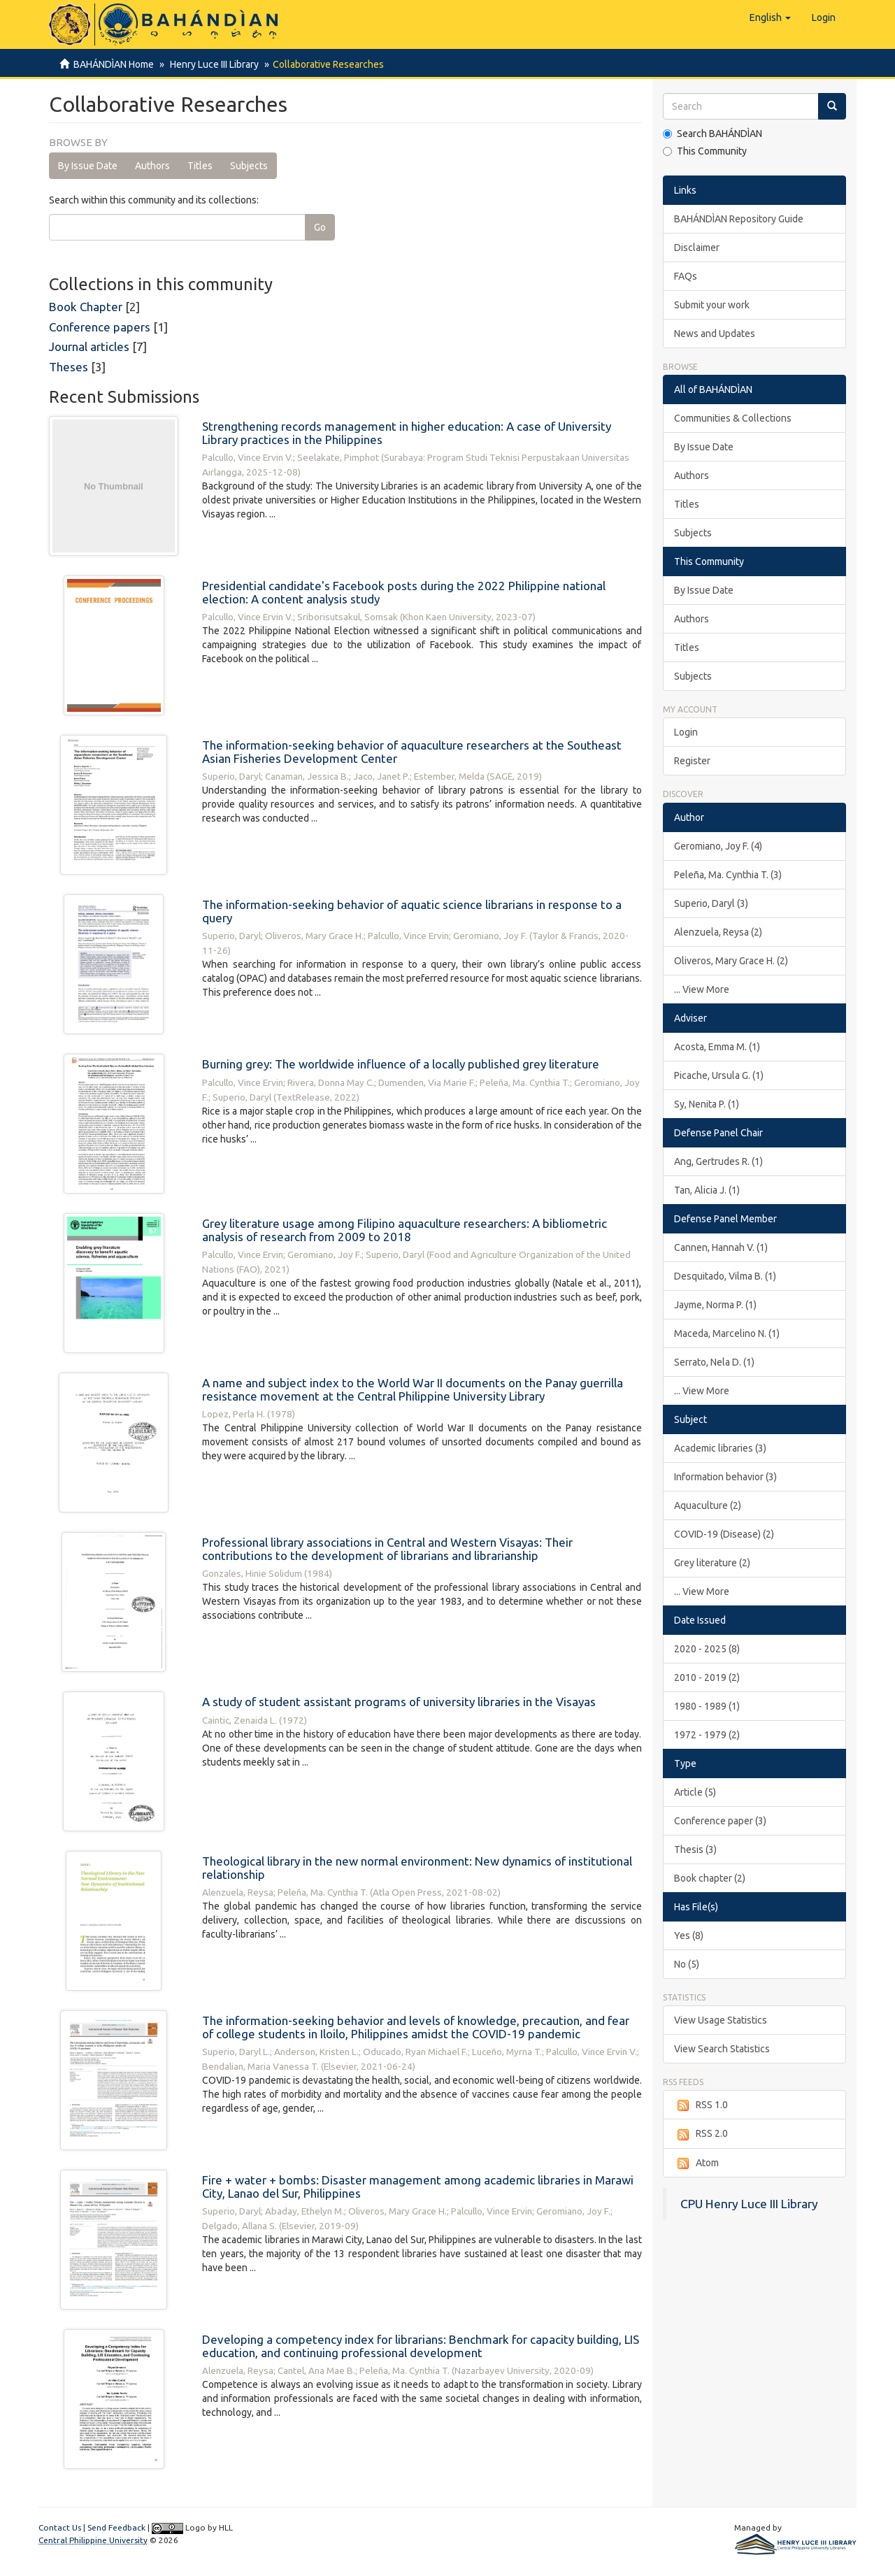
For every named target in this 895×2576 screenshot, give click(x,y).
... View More (701, 989)
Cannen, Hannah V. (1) (721, 1247)
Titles (200, 165)
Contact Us (59, 2527)
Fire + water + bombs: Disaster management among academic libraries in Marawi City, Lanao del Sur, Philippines (417, 2186)
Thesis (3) (695, 1849)
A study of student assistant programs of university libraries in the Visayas (399, 1701)
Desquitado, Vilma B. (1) (725, 1276)
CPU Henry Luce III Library (749, 2203)
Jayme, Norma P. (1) (715, 1304)
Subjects (249, 165)
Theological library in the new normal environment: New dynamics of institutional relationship (417, 1867)
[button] (770, 17)
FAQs (685, 276)
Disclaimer (696, 247)
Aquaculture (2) (707, 1505)
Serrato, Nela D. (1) (714, 1362)
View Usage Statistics (720, 2020)
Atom (696, 2163)
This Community (705, 151)
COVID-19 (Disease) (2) (724, 1534)
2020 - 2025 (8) (707, 1648)
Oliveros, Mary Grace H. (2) (731, 960)
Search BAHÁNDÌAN (712, 133)
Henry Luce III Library (212, 64)
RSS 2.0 (701, 2134)
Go (320, 227)
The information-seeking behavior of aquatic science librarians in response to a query (412, 911)
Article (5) (695, 1792)
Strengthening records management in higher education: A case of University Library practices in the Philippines (406, 433)
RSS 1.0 (701, 2105)
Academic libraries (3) (720, 1448)
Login (686, 732)
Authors (152, 165)
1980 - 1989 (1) (707, 1706)
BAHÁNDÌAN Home (113, 64)
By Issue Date (87, 165)
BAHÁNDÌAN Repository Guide (738, 218)
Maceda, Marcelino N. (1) (727, 1333)
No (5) (686, 1964)
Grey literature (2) (712, 1562)
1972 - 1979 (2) (707, 1734)
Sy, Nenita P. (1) (706, 1104)
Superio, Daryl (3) (711, 903)
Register (692, 760)
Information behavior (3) (725, 1476)
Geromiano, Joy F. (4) (718, 846)
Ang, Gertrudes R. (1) (718, 1161)
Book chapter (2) (709, 1878)
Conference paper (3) (720, 1820)
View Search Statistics (722, 2048)
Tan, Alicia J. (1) (707, 1190)
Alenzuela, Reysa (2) (718, 932)
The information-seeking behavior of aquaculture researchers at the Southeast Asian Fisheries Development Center (412, 751)
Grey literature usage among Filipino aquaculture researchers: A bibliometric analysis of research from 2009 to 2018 (404, 1230)
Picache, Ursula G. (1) (719, 1075)
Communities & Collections (733, 418)
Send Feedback (116, 2527)
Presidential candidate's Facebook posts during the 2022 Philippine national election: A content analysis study (404, 592)
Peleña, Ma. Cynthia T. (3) (728, 874)
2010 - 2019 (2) (707, 1677)
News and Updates (714, 333)
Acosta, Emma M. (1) (717, 1046)
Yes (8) (688, 1935)
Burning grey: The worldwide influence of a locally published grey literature (400, 1064)
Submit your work (712, 304)
